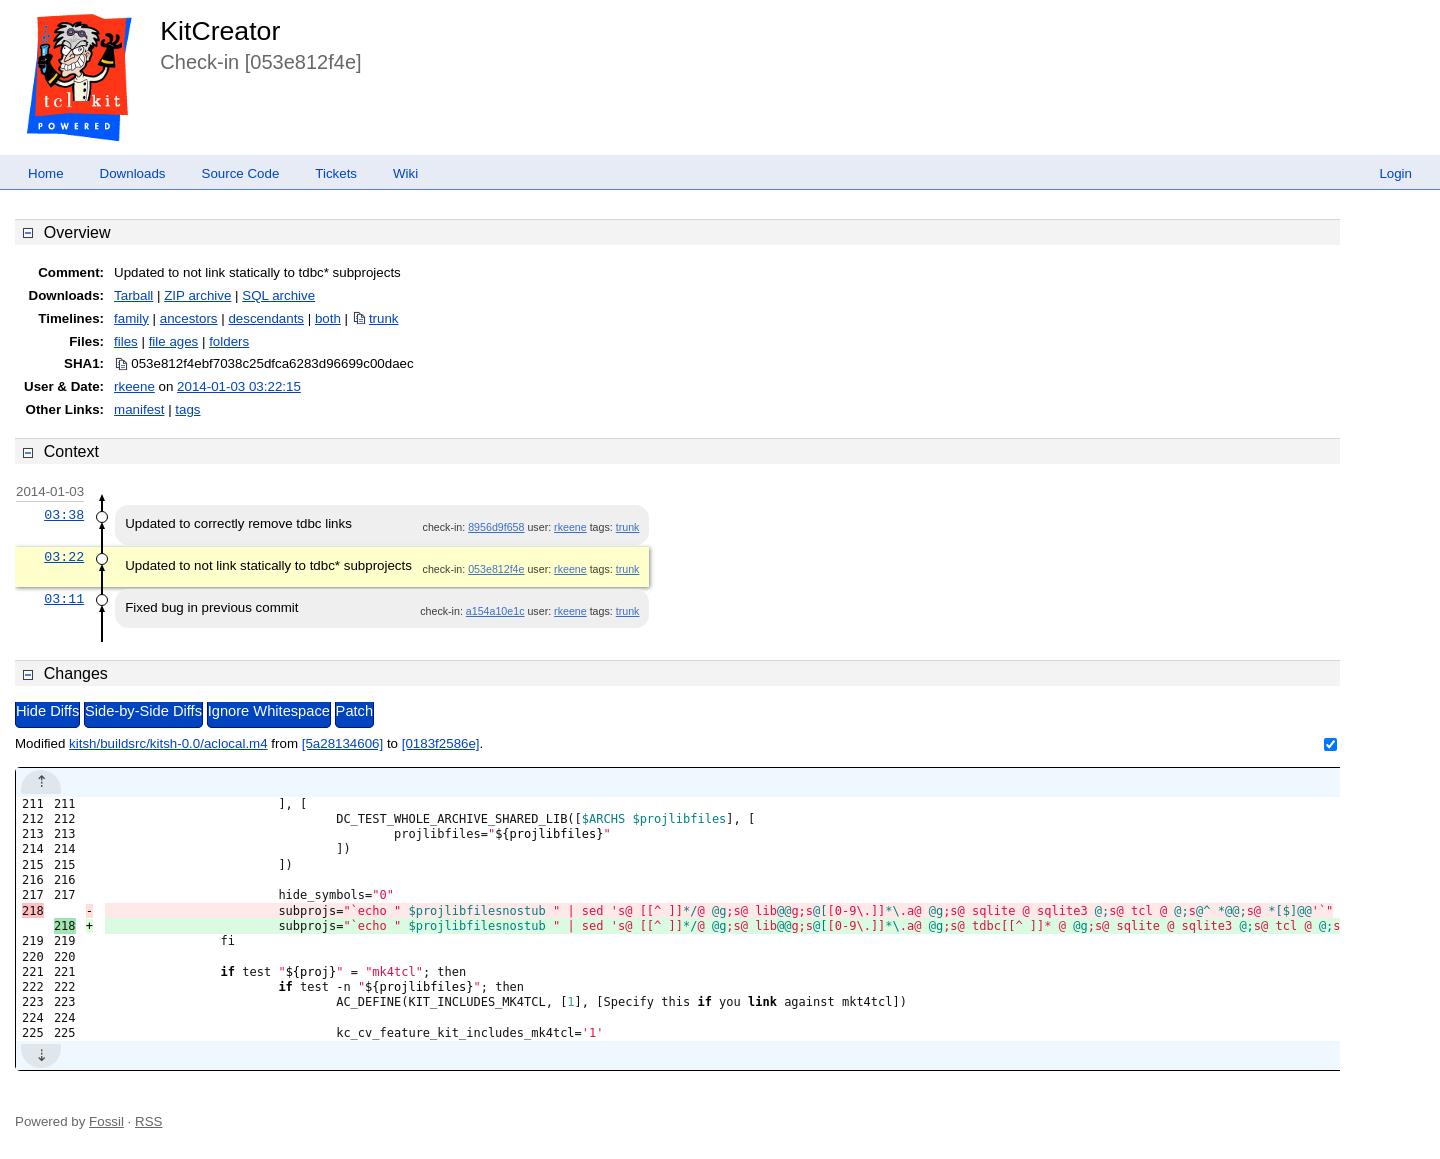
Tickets (336, 173)
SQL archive (278, 295)
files (126, 341)
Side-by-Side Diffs (143, 711)
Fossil (106, 1121)
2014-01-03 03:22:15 (239, 386)
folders (229, 341)
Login (1395, 173)
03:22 (64, 557)
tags (187, 409)
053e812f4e (496, 569)
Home (46, 173)
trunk (384, 318)
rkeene (134, 386)
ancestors (189, 318)
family (131, 318)
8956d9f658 (496, 527)
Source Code (241, 173)
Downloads (133, 173)
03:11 (64, 599)
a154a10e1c (495, 611)
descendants (266, 318)
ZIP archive (197, 295)
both (328, 318)
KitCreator (220, 31)
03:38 (64, 515)
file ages (174, 341)
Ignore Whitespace (269, 711)
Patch (354, 711)
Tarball (133, 295)
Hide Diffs (47, 711)
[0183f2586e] (441, 743)
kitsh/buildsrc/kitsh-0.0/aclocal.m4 (168, 743)
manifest (139, 409)
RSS (148, 1121)
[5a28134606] (343, 743)
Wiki (405, 173)
